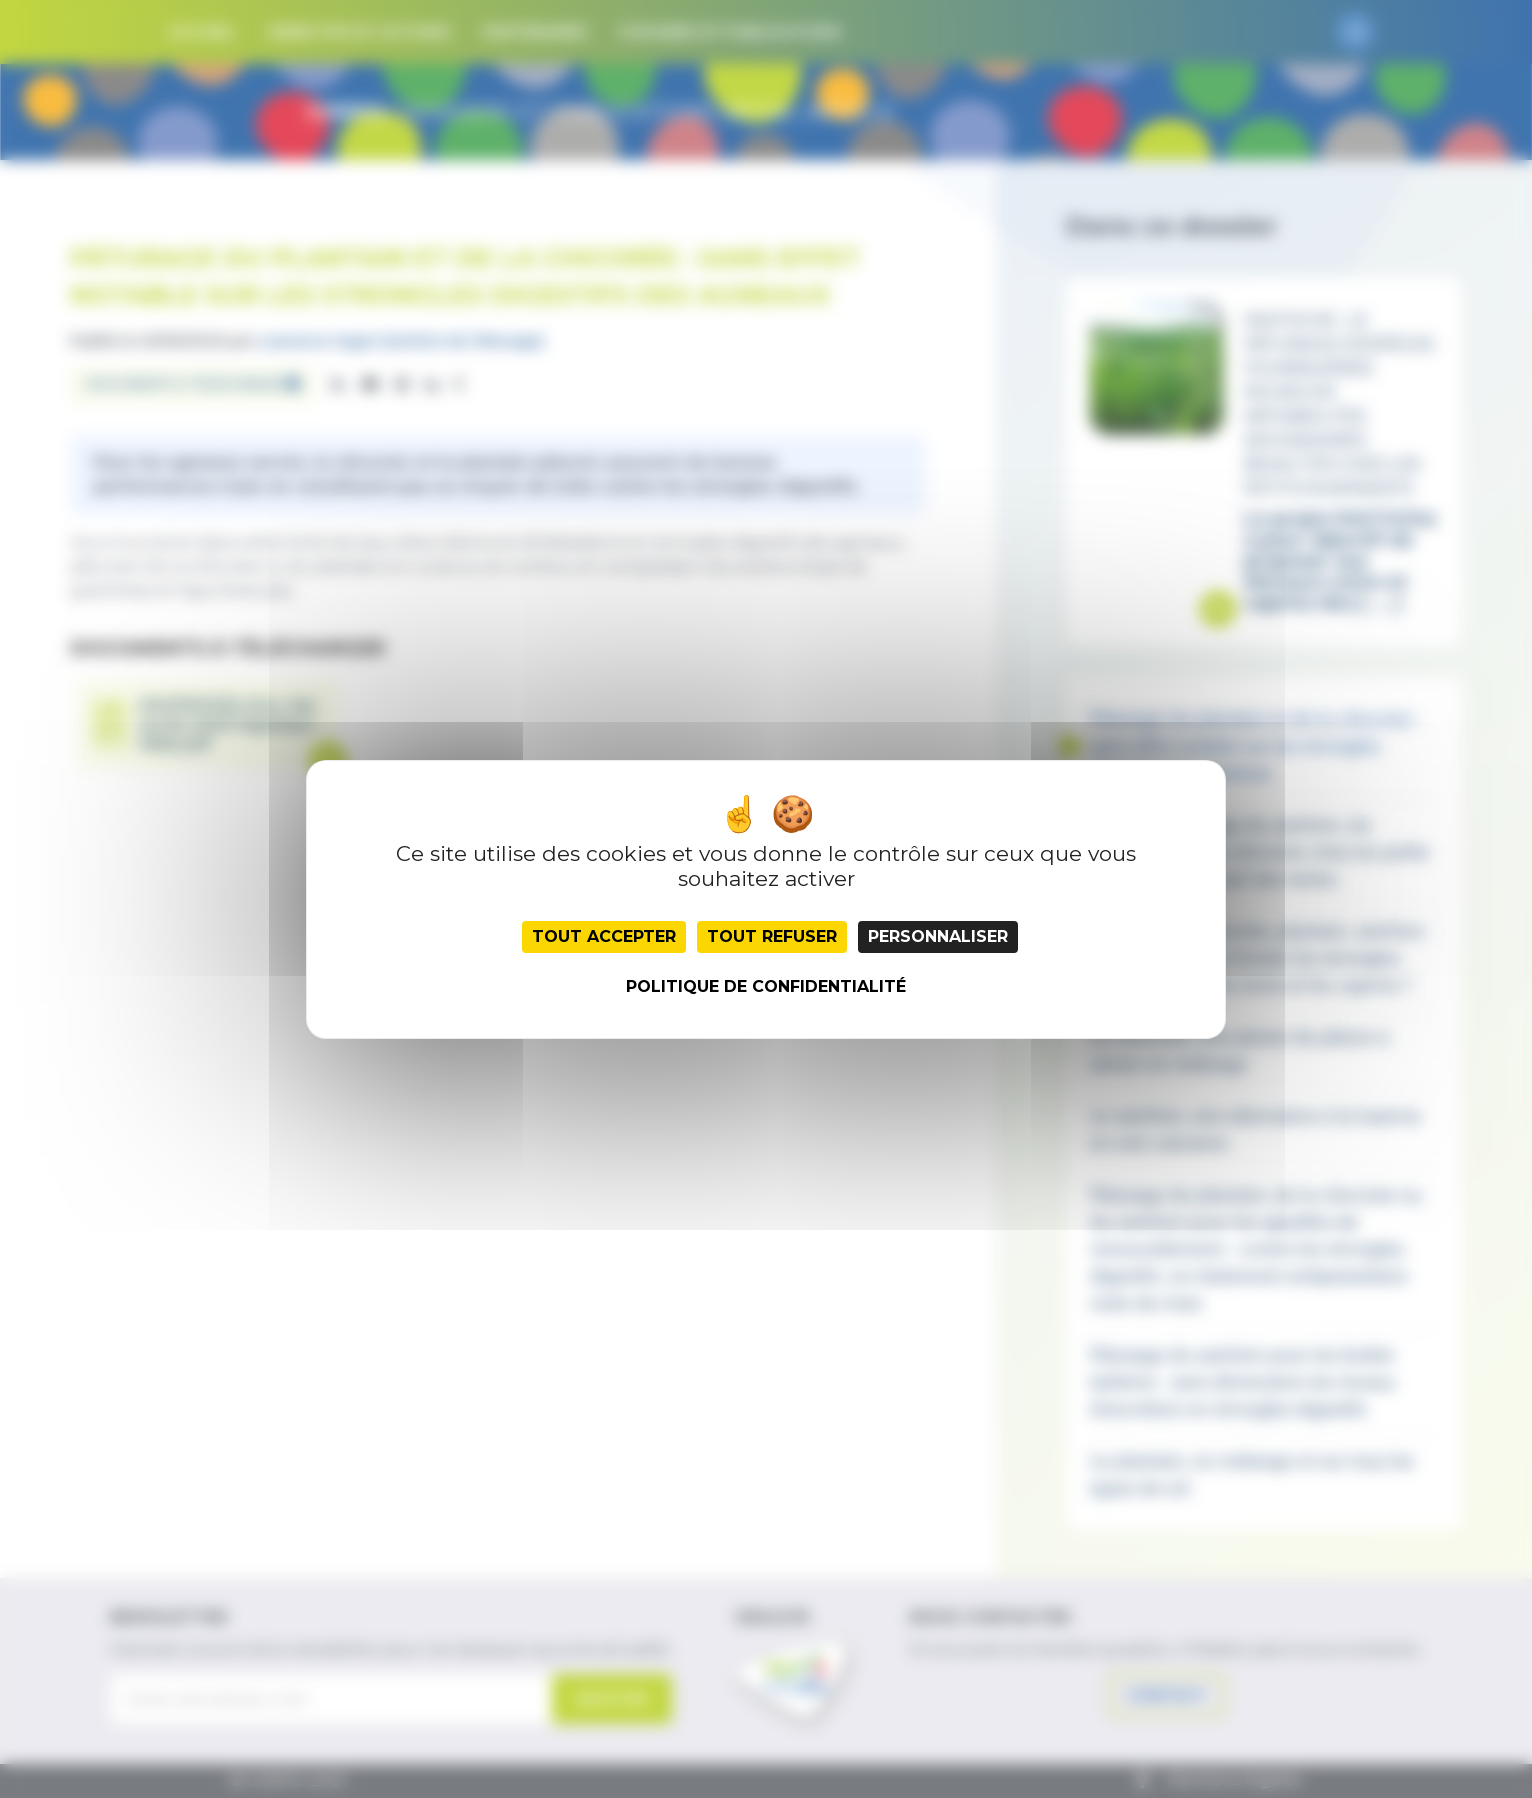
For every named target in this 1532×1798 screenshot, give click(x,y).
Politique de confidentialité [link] (766, 986)
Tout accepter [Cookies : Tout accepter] (604, 936)
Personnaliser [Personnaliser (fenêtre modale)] (938, 936)
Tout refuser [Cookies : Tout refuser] (772, 936)
